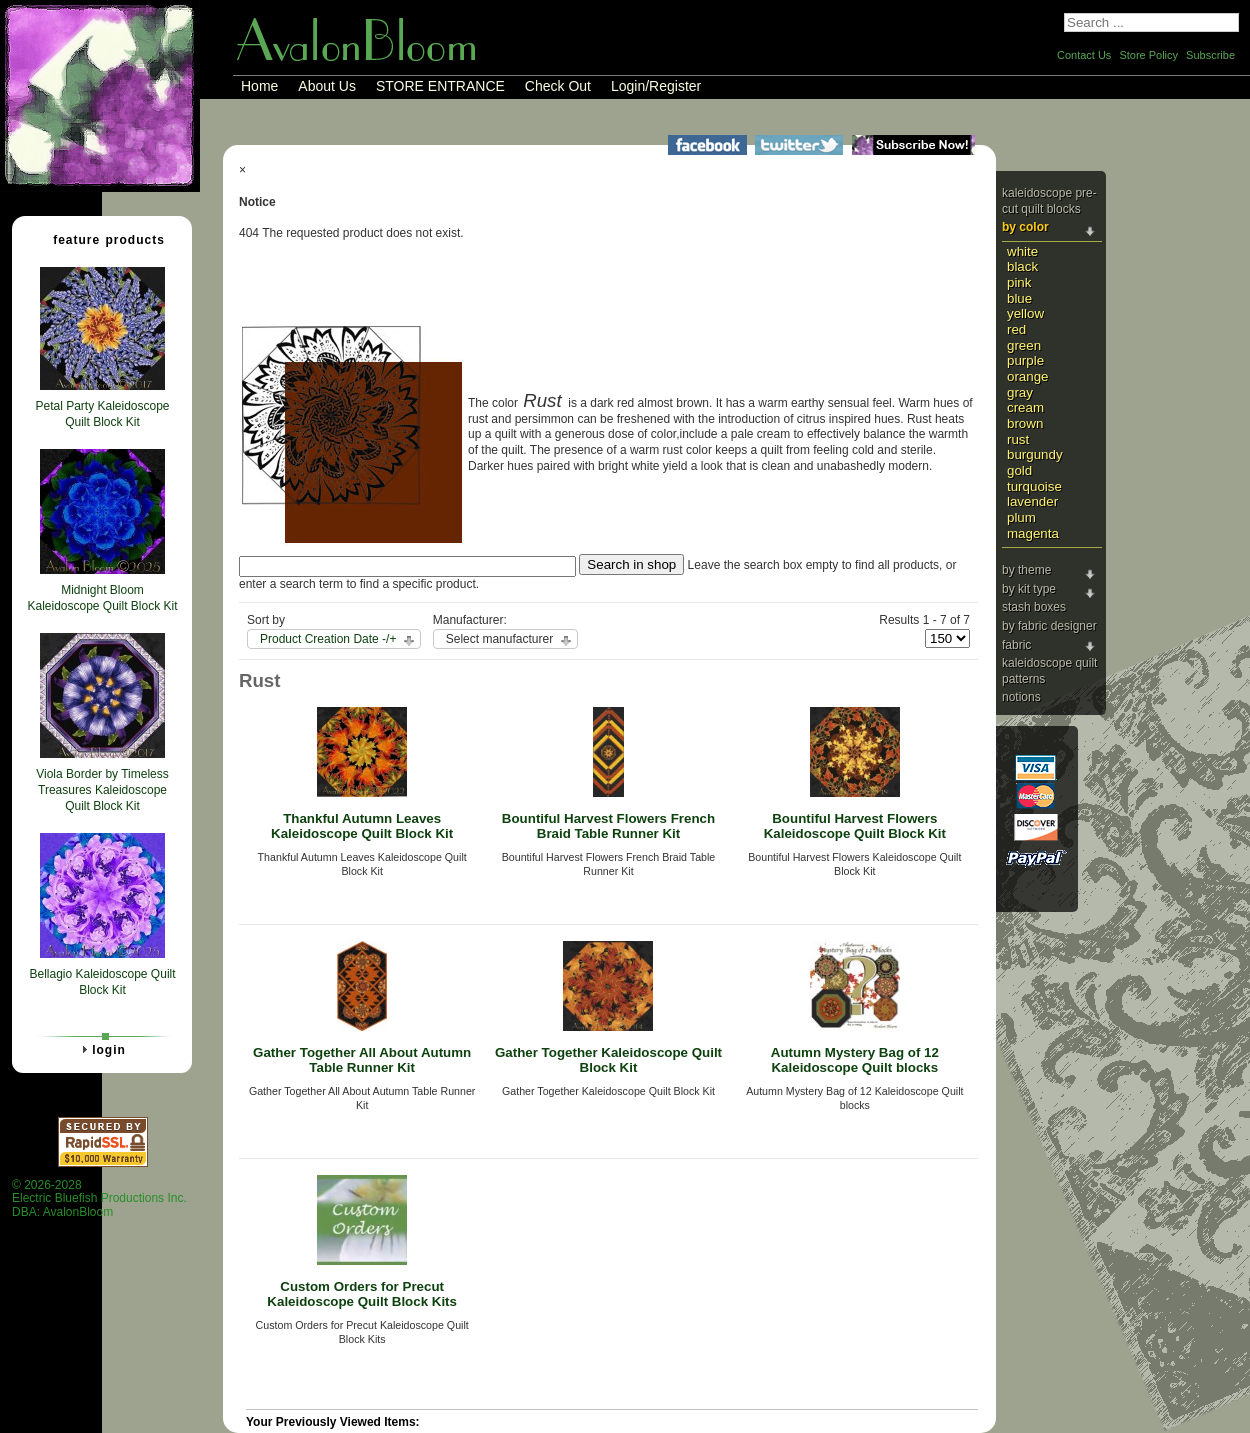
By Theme (1026, 570)
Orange (1028, 376)
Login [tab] (101, 1049)
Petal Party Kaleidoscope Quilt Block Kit (102, 414)
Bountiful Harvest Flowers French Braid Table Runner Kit (608, 826)
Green (1024, 345)
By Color (1025, 227)
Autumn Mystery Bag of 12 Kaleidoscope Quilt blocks (855, 1060)
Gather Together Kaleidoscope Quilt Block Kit (608, 1060)
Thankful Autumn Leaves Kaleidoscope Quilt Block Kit (362, 826)
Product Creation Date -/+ (328, 639)
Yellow (1025, 313)
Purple (1025, 360)
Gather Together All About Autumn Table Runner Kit (362, 1060)
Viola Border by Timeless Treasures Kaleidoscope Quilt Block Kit (102, 789)
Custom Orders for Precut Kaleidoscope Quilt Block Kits (362, 1294)
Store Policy (1148, 55)
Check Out (558, 86)
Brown (1025, 423)
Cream (1025, 407)
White (1022, 251)
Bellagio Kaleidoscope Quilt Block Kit (102, 982)
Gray (1020, 392)
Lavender (1032, 501)
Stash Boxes (1034, 607)
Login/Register (656, 86)
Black (1022, 266)
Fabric (1016, 645)
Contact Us (1084, 55)
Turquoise (1034, 486)
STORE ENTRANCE (440, 86)
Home (259, 86)
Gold (1019, 470)
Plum (1021, 517)
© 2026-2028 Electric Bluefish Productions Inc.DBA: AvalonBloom (99, 1198)
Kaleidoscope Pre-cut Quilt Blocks (1049, 201)
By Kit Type (1029, 589)
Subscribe (1210, 55)
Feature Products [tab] (101, 239)
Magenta (1033, 533)
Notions (1021, 697)
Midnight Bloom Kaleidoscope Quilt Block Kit (102, 598)
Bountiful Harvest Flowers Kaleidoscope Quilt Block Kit (855, 826)
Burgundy (1035, 454)
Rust (1018, 439)
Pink (1019, 282)
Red (1016, 329)
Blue (1019, 298)
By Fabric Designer (1049, 626)
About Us (327, 86)
